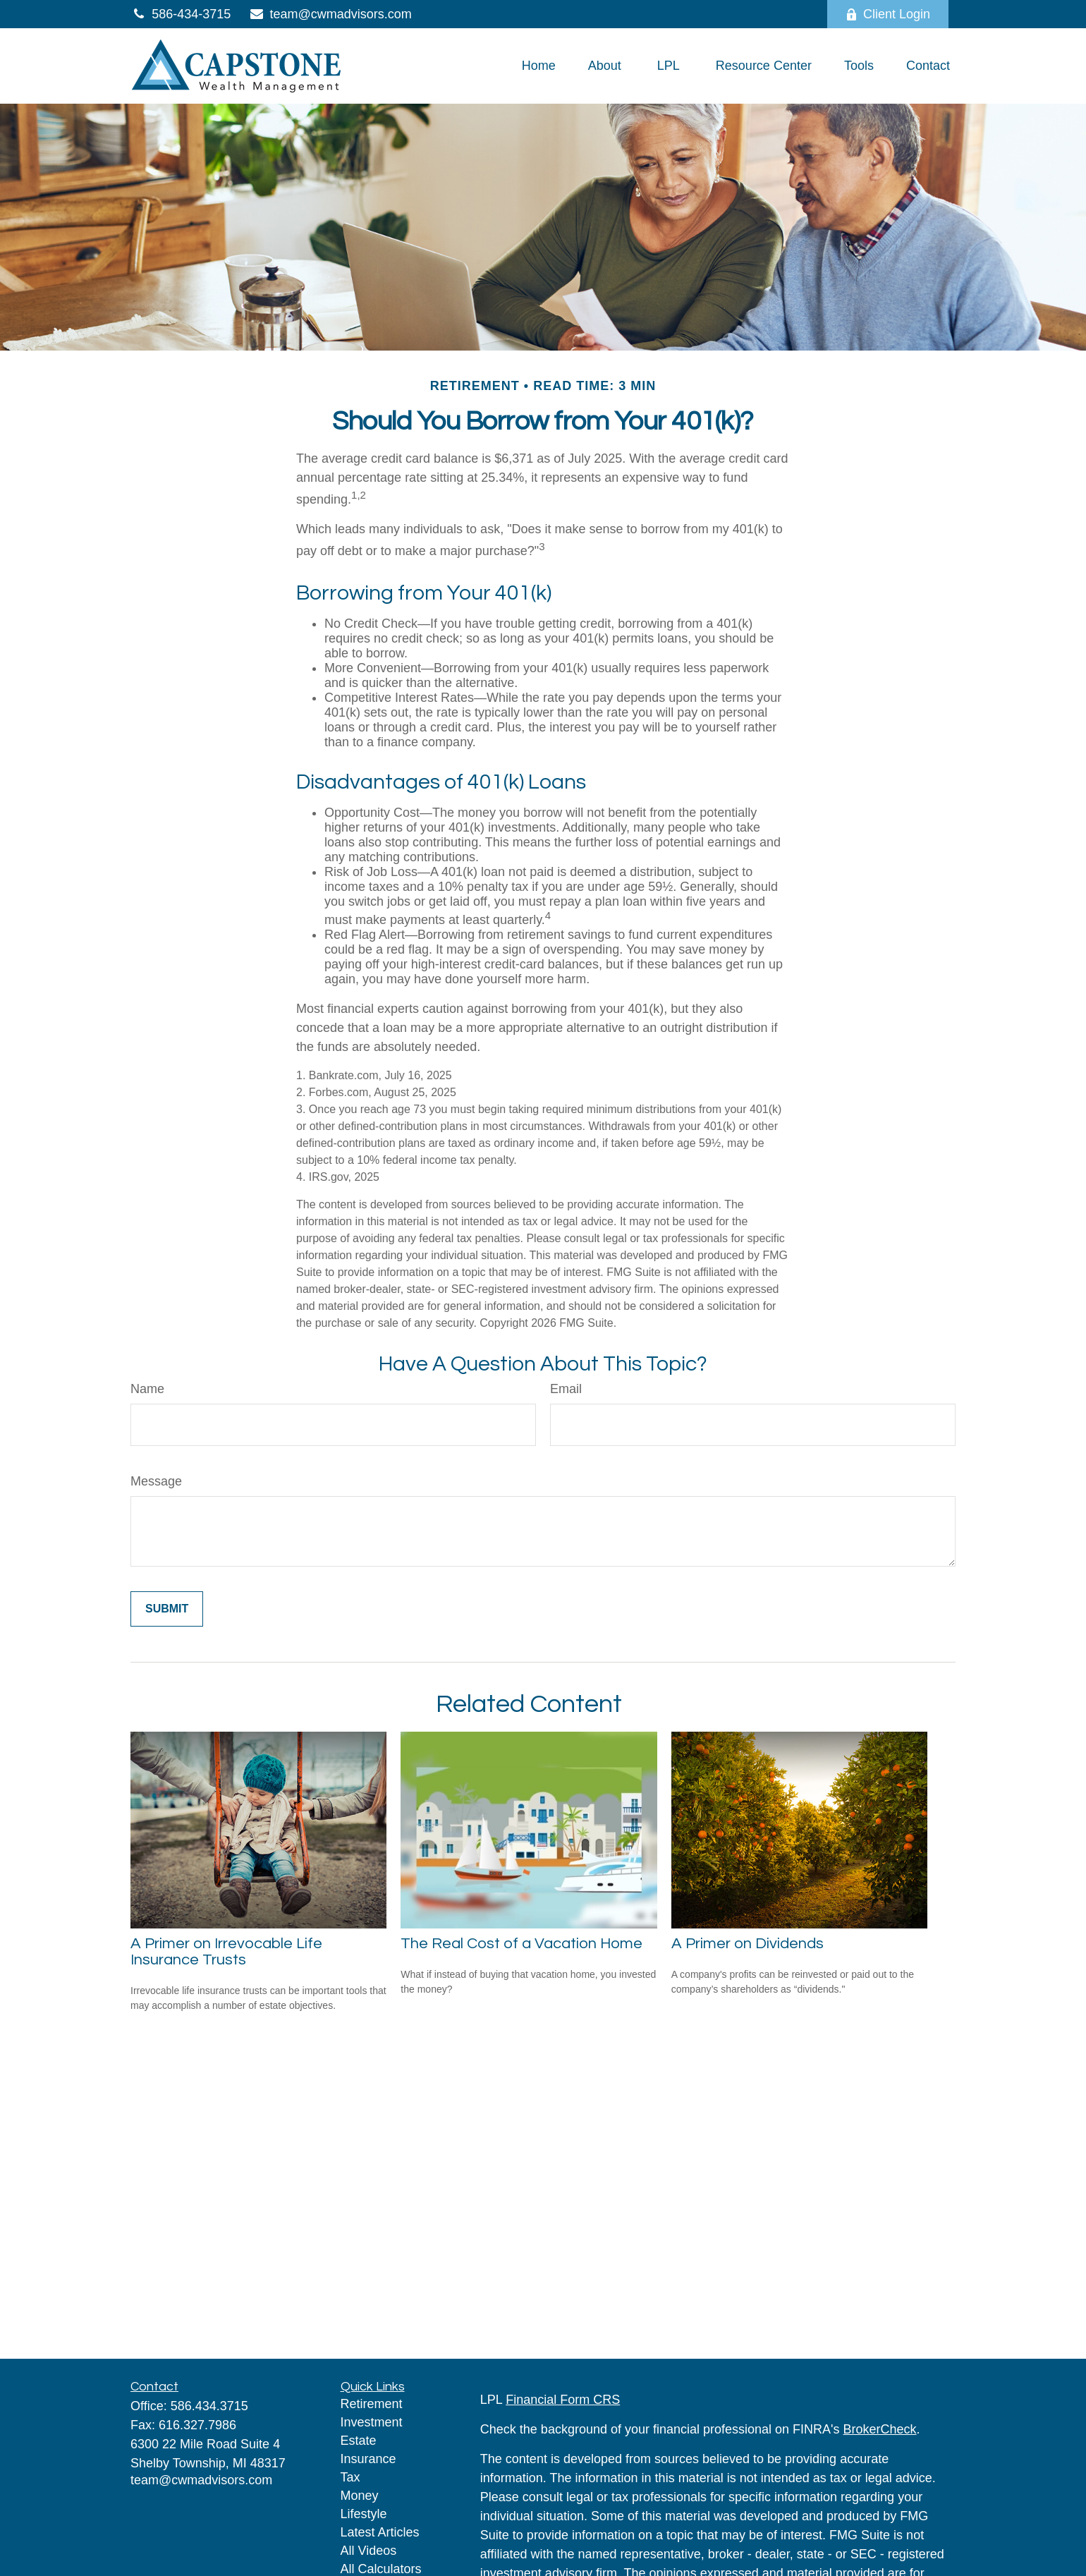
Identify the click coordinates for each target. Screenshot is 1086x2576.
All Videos (369, 2551)
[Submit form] (166, 1609)
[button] (538, 66)
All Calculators (381, 2569)
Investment (372, 2422)
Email (566, 1389)
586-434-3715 (180, 14)
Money (360, 2496)
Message (156, 1481)
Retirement (372, 2404)
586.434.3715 (209, 2406)
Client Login (888, 14)
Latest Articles (380, 2532)
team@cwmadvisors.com (329, 14)
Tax (350, 2477)
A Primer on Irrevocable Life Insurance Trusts (226, 1952)
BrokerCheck (880, 2429)
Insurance (368, 2459)
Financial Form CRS (563, 2400)
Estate (359, 2441)
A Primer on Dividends (747, 1944)
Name (147, 1389)
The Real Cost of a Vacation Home (521, 1944)
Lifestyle (364, 2514)
